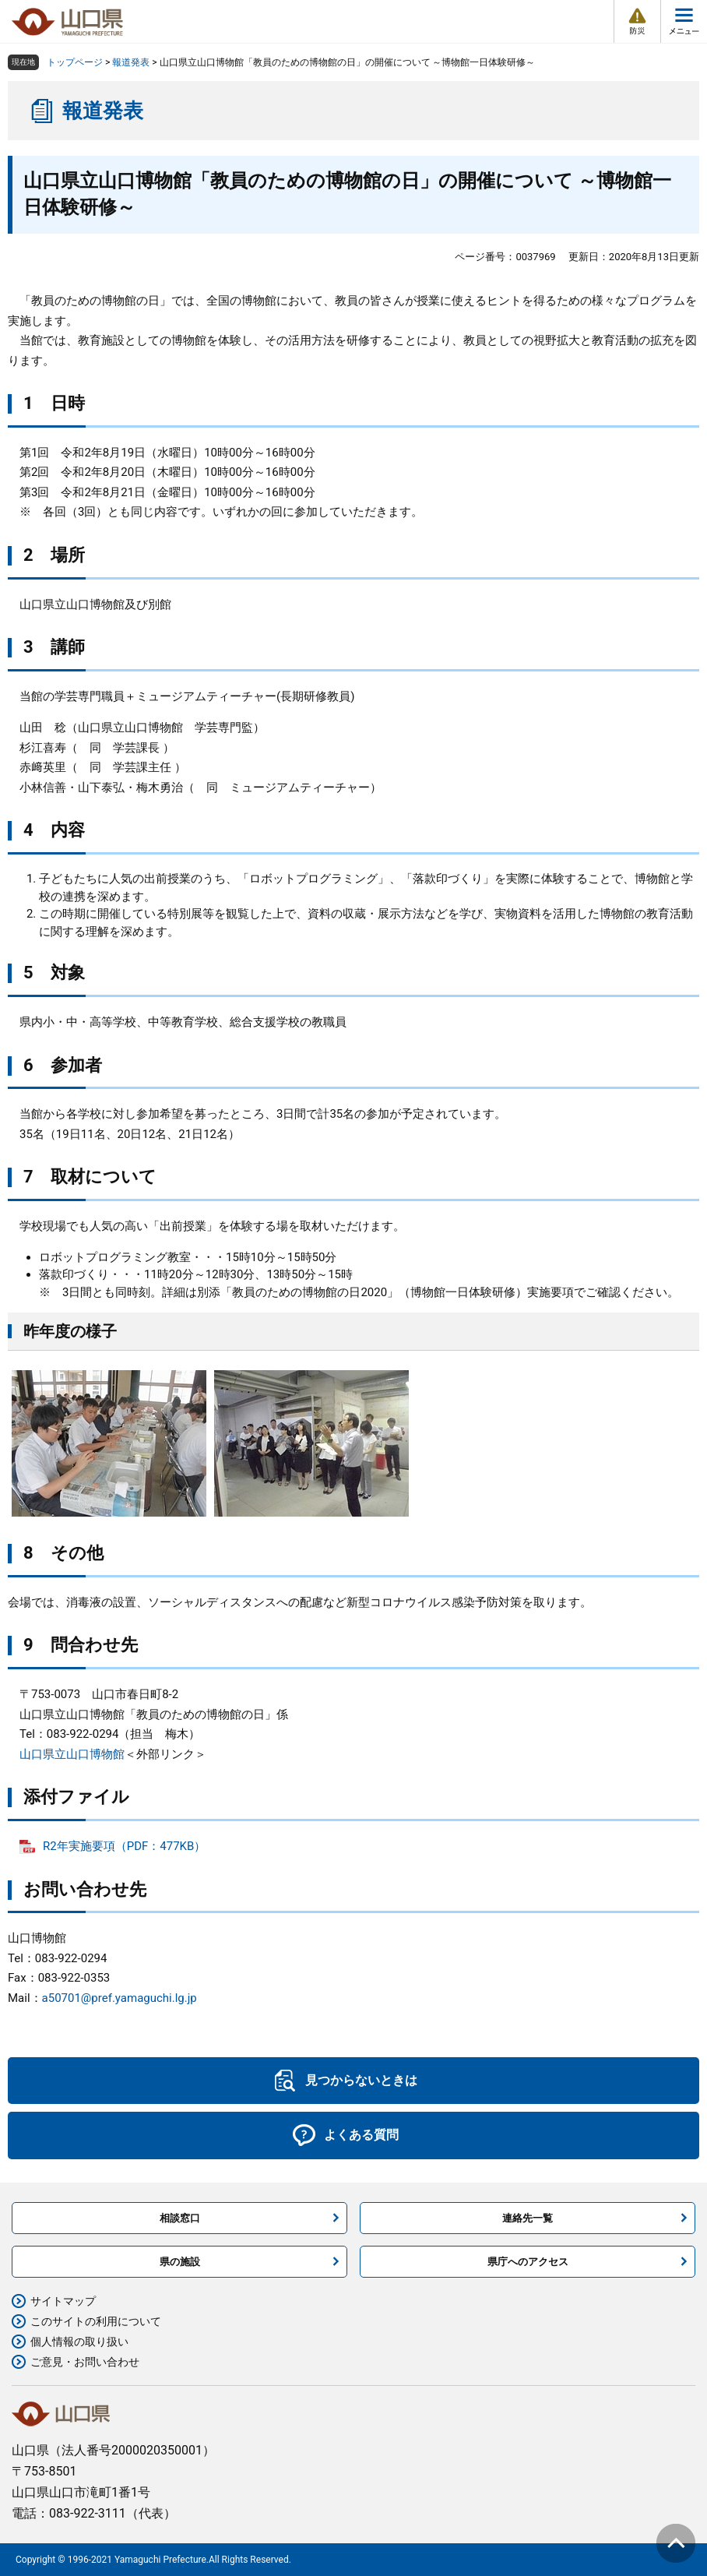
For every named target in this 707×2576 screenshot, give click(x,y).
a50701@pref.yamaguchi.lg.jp (119, 1998)
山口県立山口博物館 (72, 1754)
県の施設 (180, 2262)
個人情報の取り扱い (79, 2341)
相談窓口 (180, 2218)
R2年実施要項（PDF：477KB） (124, 1846)
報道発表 (130, 62)
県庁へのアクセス (527, 2262)
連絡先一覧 (527, 2218)
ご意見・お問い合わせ (84, 2362)
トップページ (75, 62)
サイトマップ (63, 2301)
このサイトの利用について (95, 2321)
